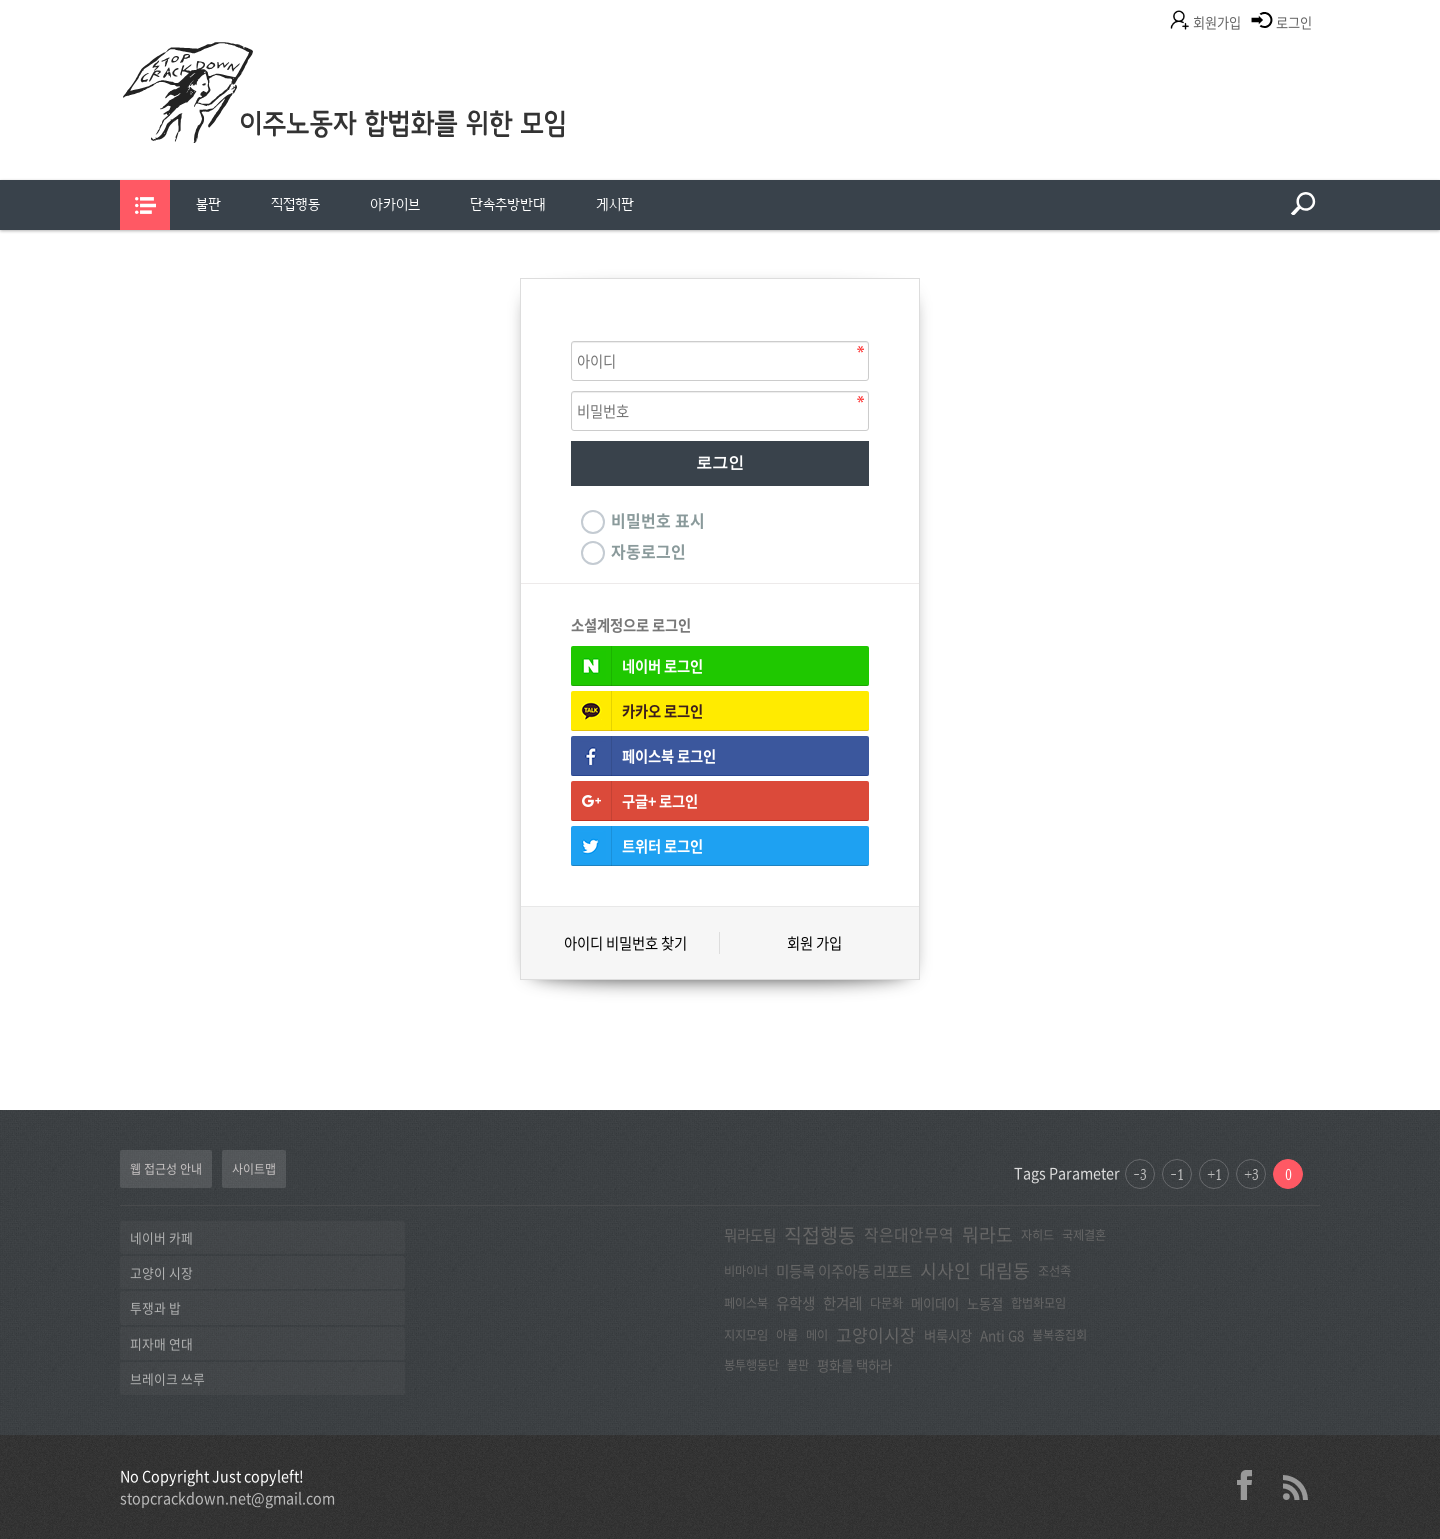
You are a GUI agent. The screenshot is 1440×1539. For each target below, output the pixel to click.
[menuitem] (208, 205)
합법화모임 (1038, 1303)
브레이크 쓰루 (167, 1378)
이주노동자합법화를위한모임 (385, 125)
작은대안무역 (909, 1234)
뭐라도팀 (750, 1235)
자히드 (1037, 1235)
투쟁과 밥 (155, 1307)
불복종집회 (1059, 1335)
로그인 (1294, 22)
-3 (1140, 1174)
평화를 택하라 (854, 1365)
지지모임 (746, 1335)
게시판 (615, 204)
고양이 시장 (161, 1272)
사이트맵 (254, 1169)
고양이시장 (876, 1334)
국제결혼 (1084, 1235)
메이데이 (935, 1303)
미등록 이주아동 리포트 (844, 1271)
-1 (1177, 1174)
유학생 (795, 1303)
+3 (1251, 1174)
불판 (208, 204)
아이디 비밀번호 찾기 (625, 943)
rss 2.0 (1295, 1485)
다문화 (886, 1303)
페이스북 (746, 1303)
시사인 (945, 1270)
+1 (1214, 1174)
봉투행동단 (751, 1365)
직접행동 (295, 204)
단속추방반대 (508, 204)
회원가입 (1217, 22)
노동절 (985, 1303)
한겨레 (842, 1303)
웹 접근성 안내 (166, 1169)
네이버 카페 (161, 1237)
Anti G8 (1002, 1335)
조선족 (1054, 1271)
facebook (1252, 1485)
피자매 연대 (161, 1343)
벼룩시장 (948, 1335)
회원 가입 (814, 943)
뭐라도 (987, 1234)
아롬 (787, 1335)
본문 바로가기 (0, 0)
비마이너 (746, 1271)
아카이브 (395, 204)
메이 (817, 1335)
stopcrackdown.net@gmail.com (227, 1498)
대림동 (1004, 1270)
